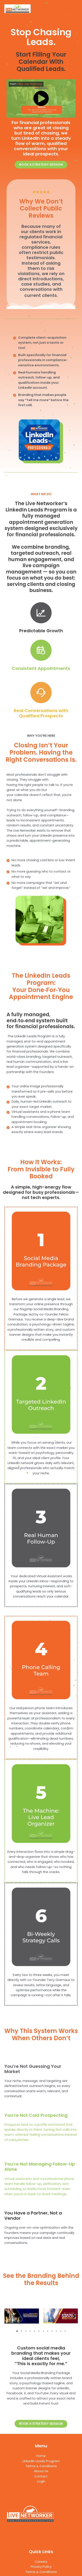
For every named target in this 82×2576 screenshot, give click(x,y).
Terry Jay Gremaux (29, 84)
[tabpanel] (21, 2316)
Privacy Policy (41, 2566)
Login (41, 2481)
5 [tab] (34, 2331)
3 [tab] (26, 2331)
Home (41, 2456)
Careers (41, 2561)
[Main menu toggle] (73, 8)
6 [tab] (39, 2331)
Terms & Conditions (41, 2466)
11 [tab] (61, 2331)
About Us (41, 2471)
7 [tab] (43, 2331)
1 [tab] (17, 2331)
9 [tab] (52, 2331)
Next (74, 2316)
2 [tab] (21, 2331)
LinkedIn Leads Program (41, 2461)
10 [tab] (56, 2331)
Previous (7, 2316)
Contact (41, 2476)
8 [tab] (47, 2331)
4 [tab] (30, 2331)
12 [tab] (65, 2331)
